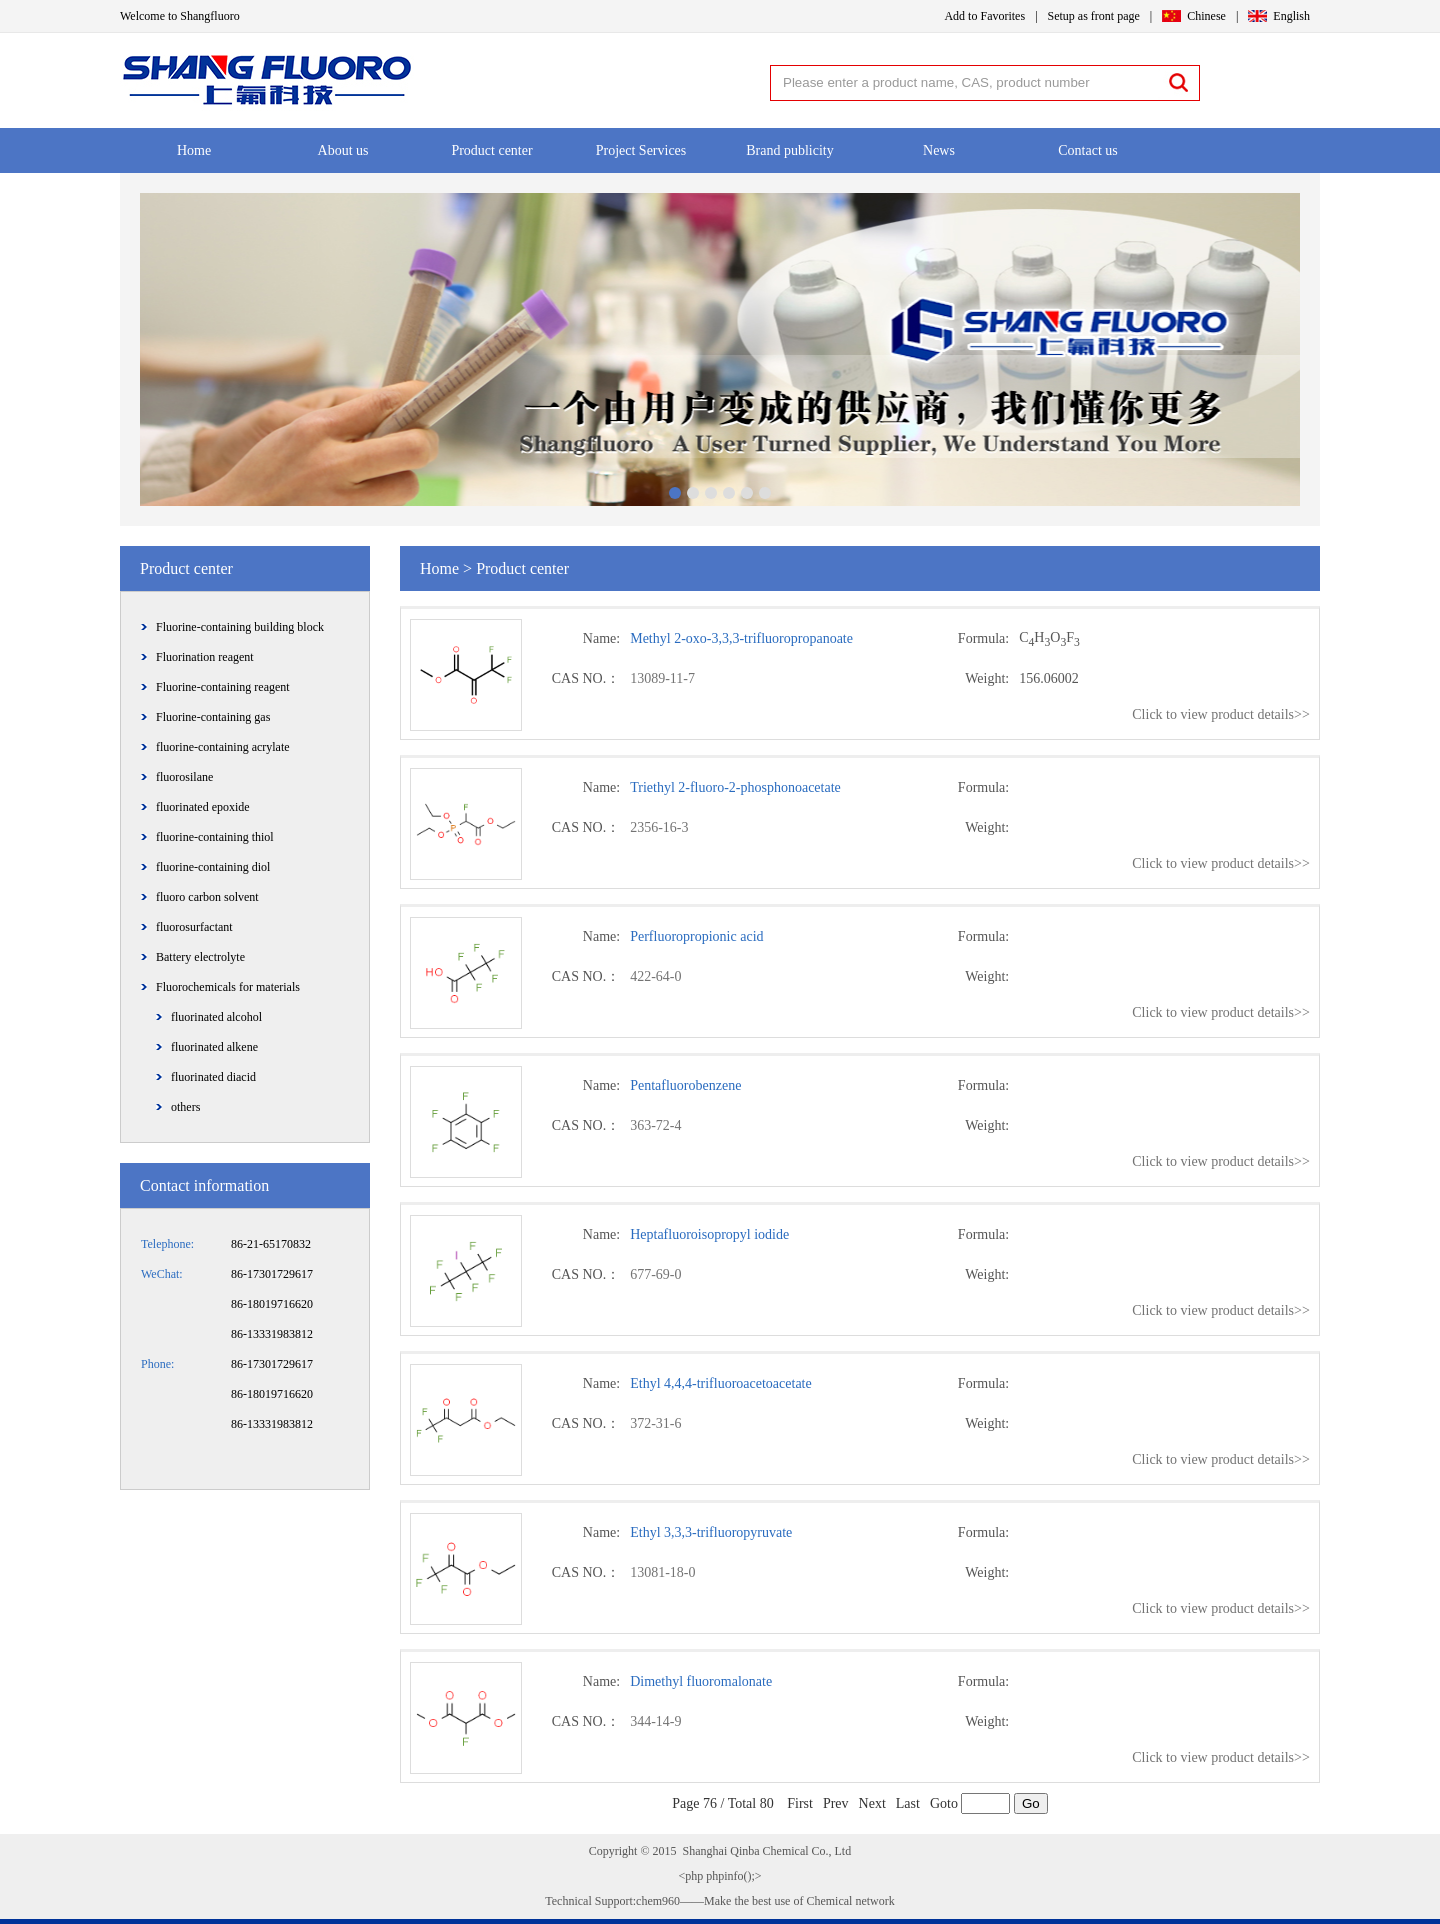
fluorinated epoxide (203, 807)
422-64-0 (655, 976)
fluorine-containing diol (213, 867)
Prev (836, 1803)
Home (194, 150)
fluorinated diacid (213, 1077)
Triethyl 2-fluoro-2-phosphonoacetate (735, 787)
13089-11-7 (662, 678)
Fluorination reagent (205, 657)
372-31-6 (655, 1423)
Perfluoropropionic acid (696, 936)
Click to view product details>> (1221, 714)
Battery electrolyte (200, 957)
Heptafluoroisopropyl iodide (709, 1234)
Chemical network (848, 1901)
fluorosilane (184, 777)
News (939, 150)
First (800, 1803)
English (1291, 16)
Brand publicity (790, 150)
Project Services (641, 150)
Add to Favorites (984, 16)
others (185, 1107)
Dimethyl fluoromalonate (701, 1681)
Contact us (1088, 150)
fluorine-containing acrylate (223, 747)
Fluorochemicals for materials (228, 987)
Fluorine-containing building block (240, 627)
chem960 (658, 1901)
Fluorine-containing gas (213, 717)
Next (872, 1803)
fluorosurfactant (194, 927)
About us (343, 150)
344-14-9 (655, 1721)
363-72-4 (655, 1125)
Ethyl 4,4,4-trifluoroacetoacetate (721, 1383)
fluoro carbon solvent (207, 897)
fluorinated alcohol (216, 1017)
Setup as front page (1094, 16)
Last (908, 1803)
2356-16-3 (659, 827)
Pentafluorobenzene (685, 1085)
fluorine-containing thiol (215, 837)
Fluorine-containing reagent (223, 687)
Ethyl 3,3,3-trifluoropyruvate (711, 1532)
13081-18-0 (662, 1572)
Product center (491, 150)
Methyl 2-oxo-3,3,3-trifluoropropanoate (741, 638)
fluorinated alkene (214, 1047)
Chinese (1206, 16)
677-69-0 (655, 1274)
